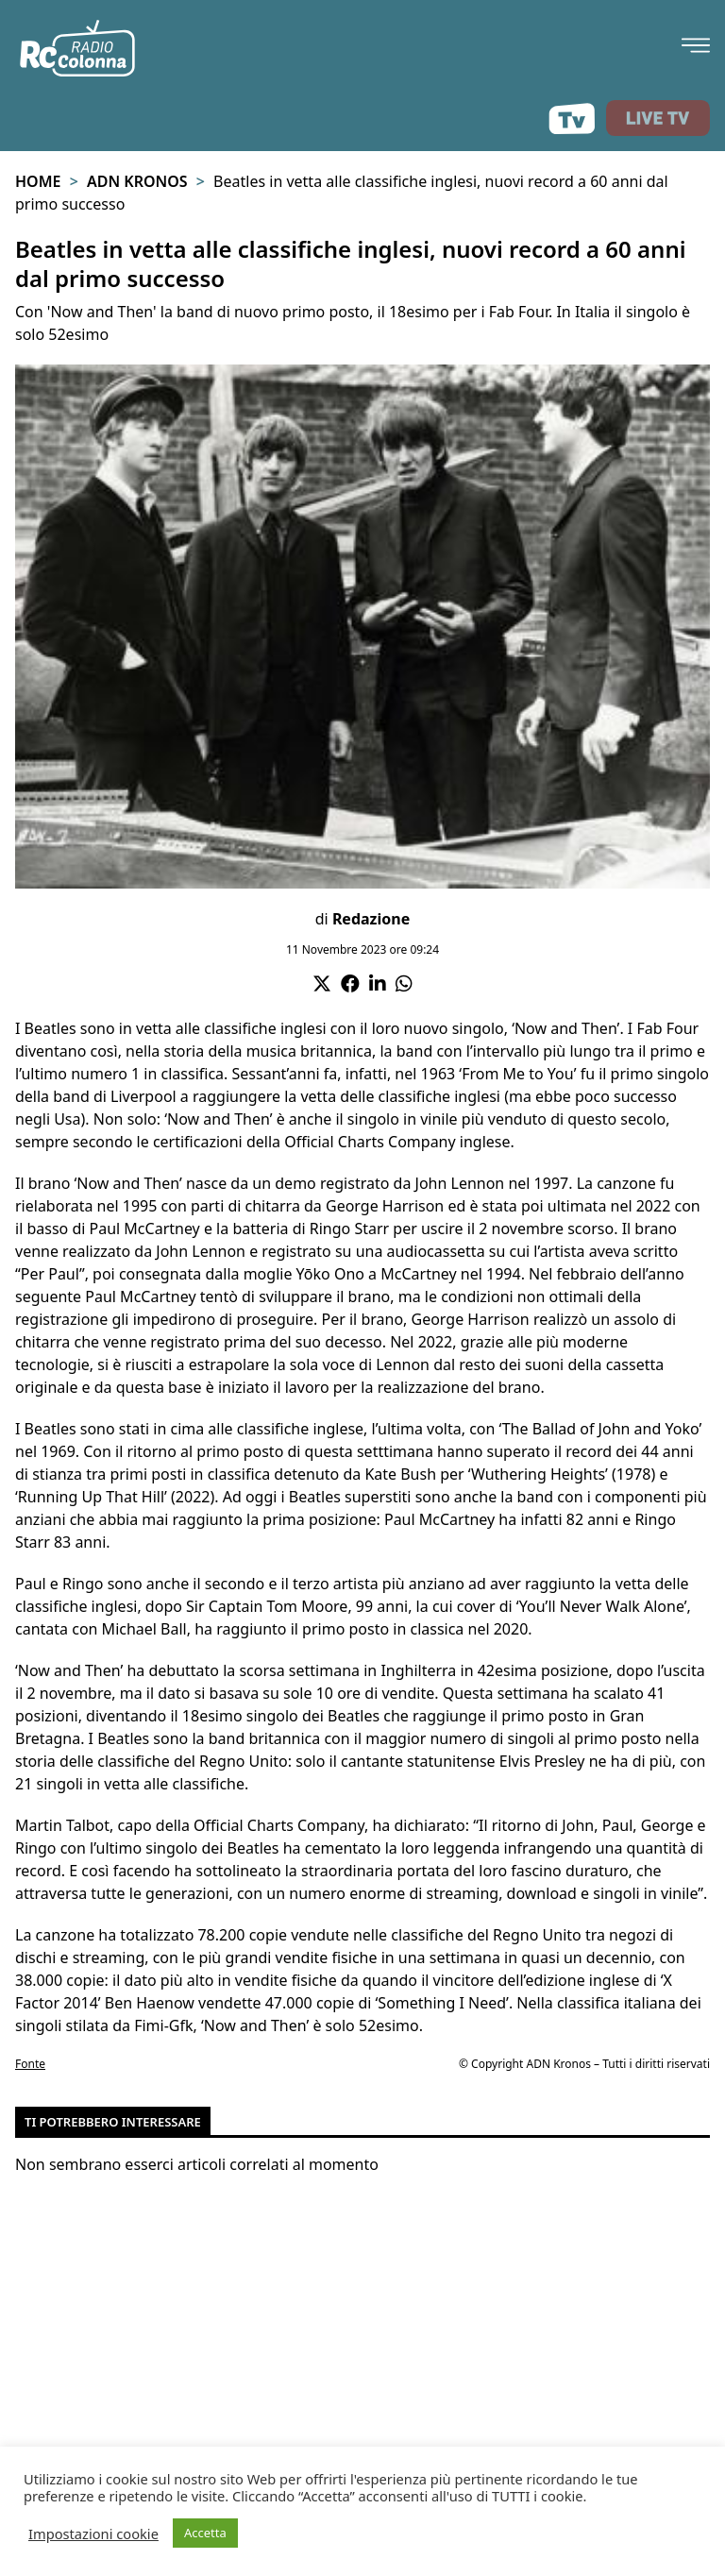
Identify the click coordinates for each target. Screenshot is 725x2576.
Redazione (371, 918)
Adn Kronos (137, 181)
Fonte (30, 2064)
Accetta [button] (205, 2532)
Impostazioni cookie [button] (93, 2533)
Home (37, 181)
